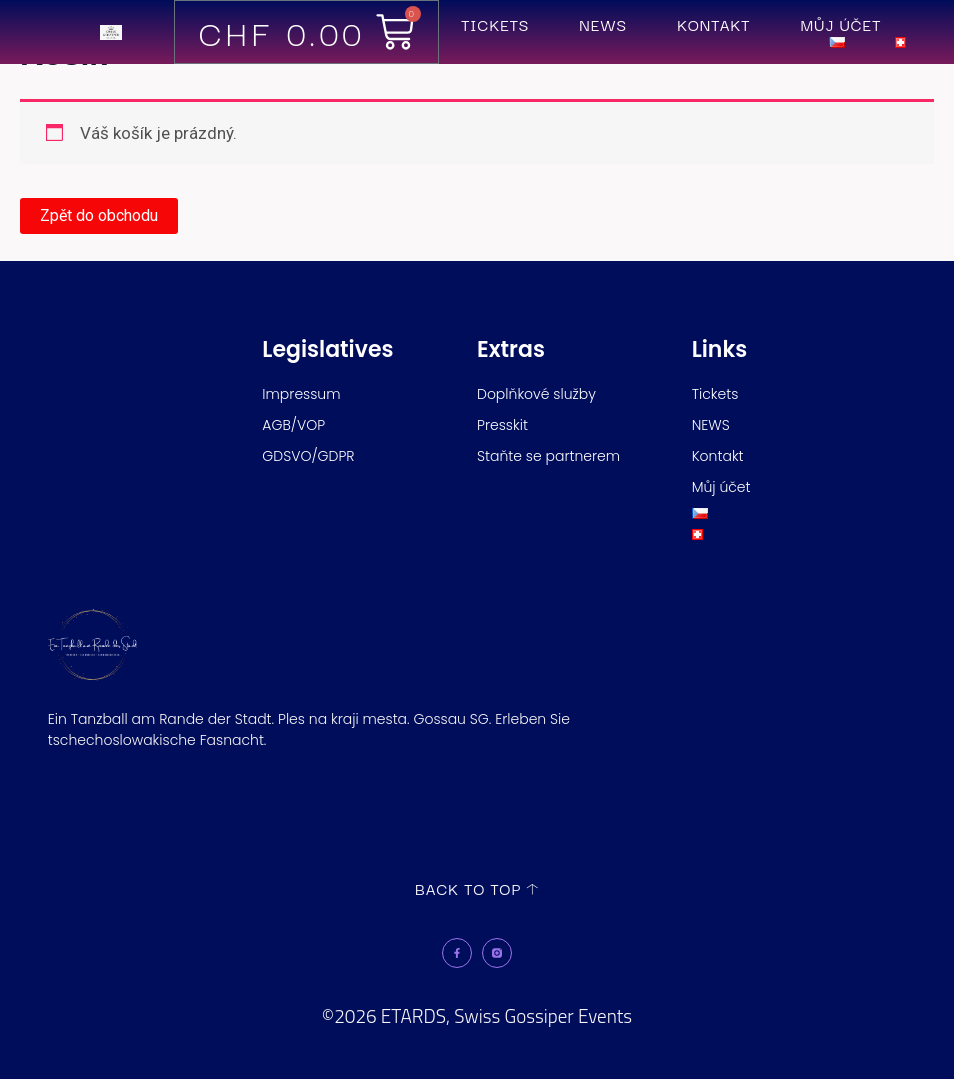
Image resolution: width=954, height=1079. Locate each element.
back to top (468, 888)
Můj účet (840, 25)
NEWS (603, 25)
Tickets (495, 25)
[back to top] (533, 889)
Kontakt (713, 25)
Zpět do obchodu (99, 215)
